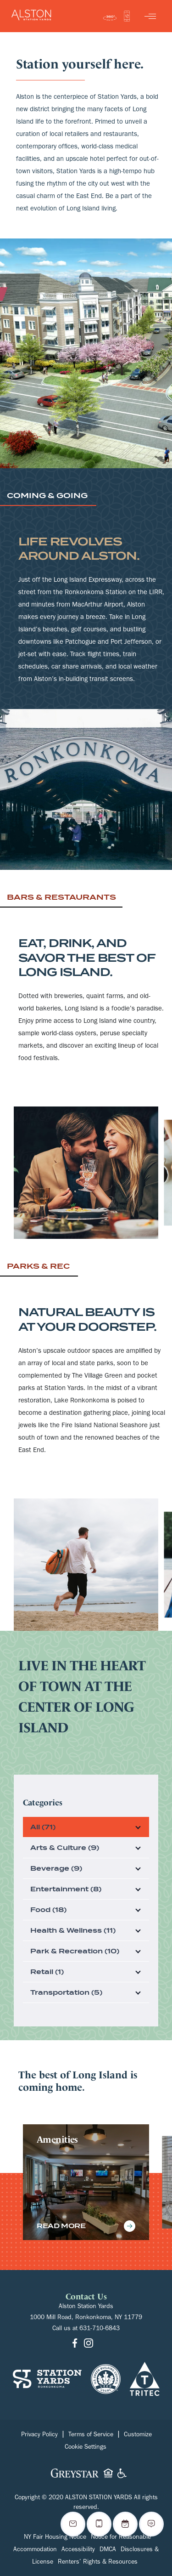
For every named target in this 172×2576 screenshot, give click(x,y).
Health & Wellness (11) (73, 1930)
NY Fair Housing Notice (55, 2538)
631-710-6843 (99, 2329)
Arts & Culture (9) (64, 1847)
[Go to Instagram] (88, 2344)
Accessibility (78, 2550)
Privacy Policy (39, 2435)
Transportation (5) (66, 1992)
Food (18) (48, 1909)
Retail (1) (47, 1971)
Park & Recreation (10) (74, 1951)
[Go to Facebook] (74, 2344)
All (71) (42, 1827)
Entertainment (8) (65, 1889)
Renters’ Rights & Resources (98, 2562)
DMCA (108, 2550)
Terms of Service (90, 2435)
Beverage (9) (56, 1868)
